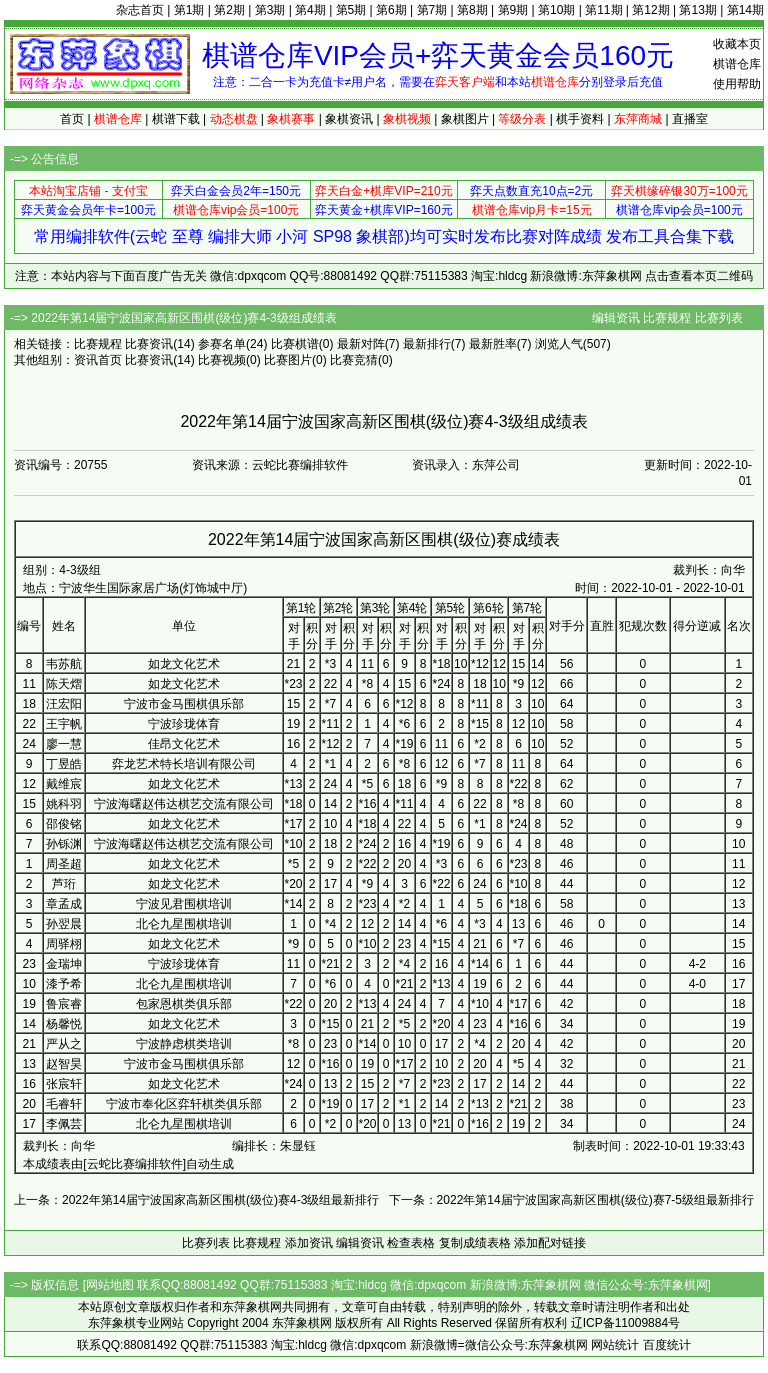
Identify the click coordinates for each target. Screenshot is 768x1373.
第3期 (270, 10)
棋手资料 (580, 119)
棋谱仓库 (737, 64)
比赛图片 (288, 360)
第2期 (229, 10)
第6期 (391, 10)
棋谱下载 (176, 119)
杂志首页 (140, 10)
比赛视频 (222, 360)
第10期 (556, 10)
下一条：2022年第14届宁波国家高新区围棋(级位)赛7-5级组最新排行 (571, 1200)
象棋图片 (465, 119)
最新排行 (427, 344)
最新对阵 (361, 344)
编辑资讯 (616, 318)
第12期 (650, 10)
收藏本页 (737, 44)
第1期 (189, 10)
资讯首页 (98, 360)
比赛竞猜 (354, 360)
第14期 (745, 10)
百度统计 (667, 1345)
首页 (72, 119)
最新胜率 (493, 344)
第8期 (472, 10)
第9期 (513, 10)
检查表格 (411, 1243)
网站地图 (110, 1285)
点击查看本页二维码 (699, 276)
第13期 (697, 10)
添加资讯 (309, 1243)
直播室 (690, 119)
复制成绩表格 (475, 1243)
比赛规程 (667, 318)
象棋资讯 (349, 119)
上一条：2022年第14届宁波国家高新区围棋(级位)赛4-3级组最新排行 (196, 1200)
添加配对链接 (550, 1243)
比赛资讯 (149, 344)
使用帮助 (737, 84)
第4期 (310, 10)
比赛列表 (719, 318)
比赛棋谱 (295, 344)
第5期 (351, 10)
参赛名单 (222, 344)
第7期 (432, 10)
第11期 (603, 10)
